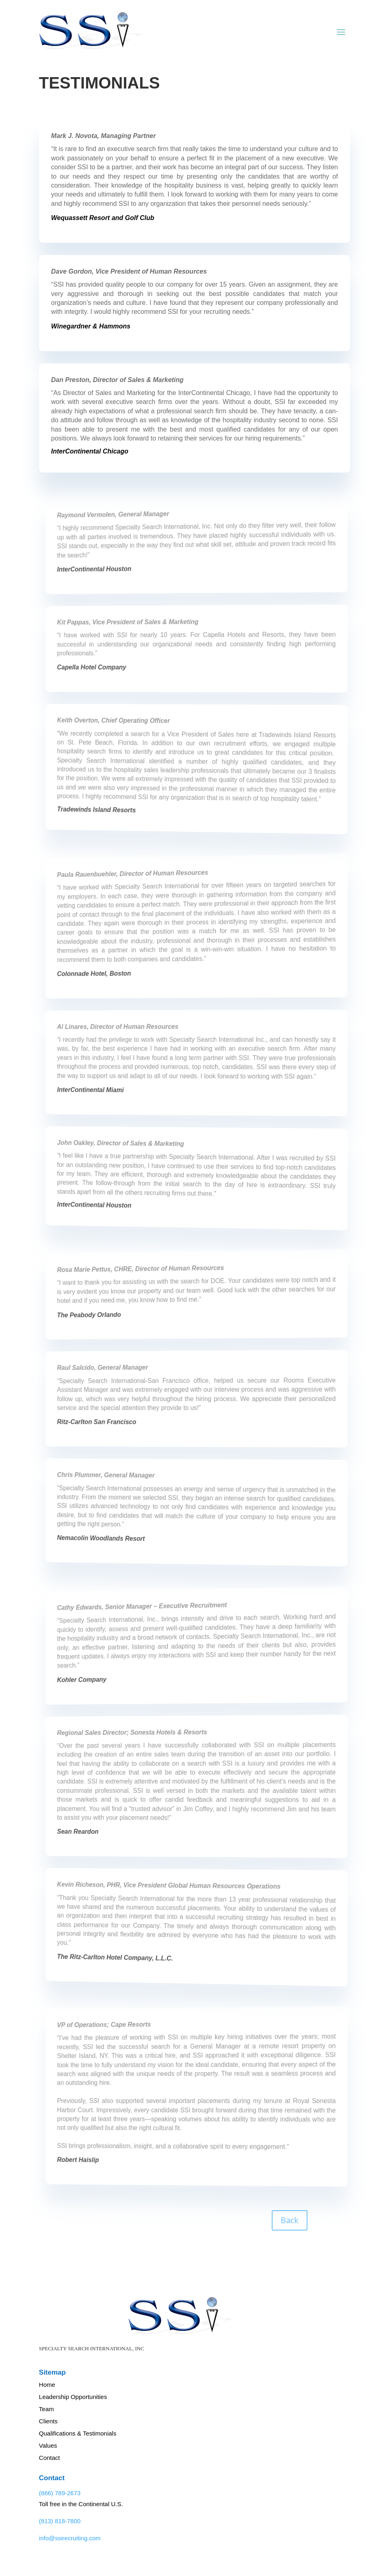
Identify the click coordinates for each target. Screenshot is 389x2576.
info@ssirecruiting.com (70, 2538)
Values (48, 2445)
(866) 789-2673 (60, 2493)
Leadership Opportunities (73, 2396)
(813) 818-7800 (60, 2521)
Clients (48, 2421)
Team (46, 2408)
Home (47, 2384)
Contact (49, 2457)
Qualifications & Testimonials (78, 2433)
